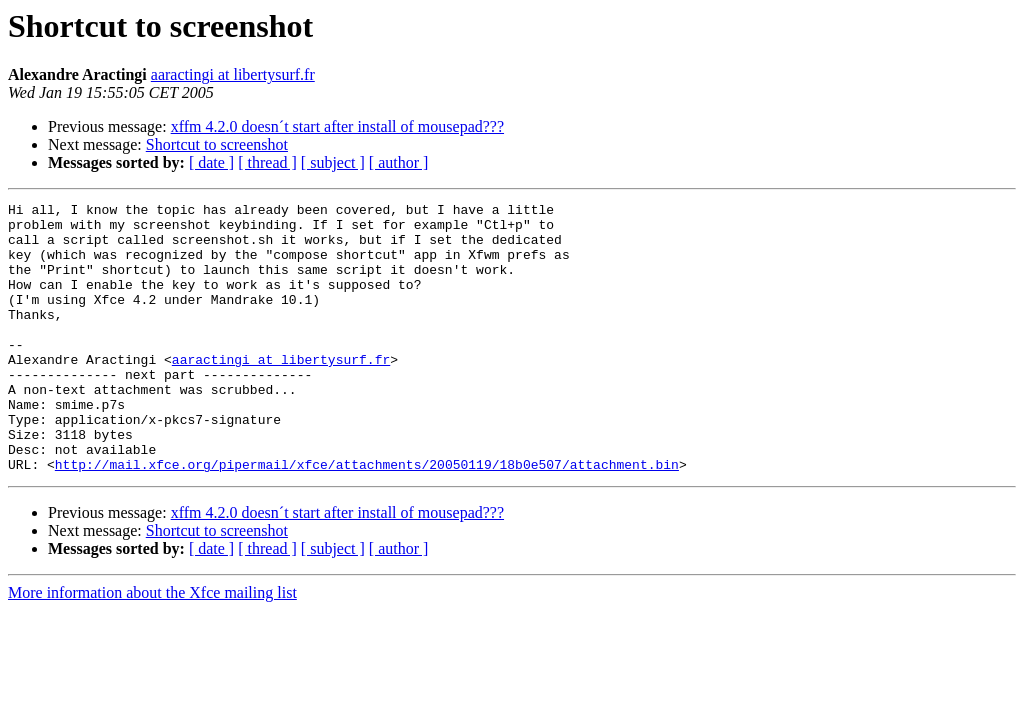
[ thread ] (267, 162)
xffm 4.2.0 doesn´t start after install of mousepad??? (337, 126)
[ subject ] (333, 162)
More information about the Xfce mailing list (152, 646)
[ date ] (211, 162)
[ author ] (399, 162)
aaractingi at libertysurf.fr (233, 74)
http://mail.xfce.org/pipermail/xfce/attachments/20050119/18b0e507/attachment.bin (367, 518)
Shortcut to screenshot (217, 144)
